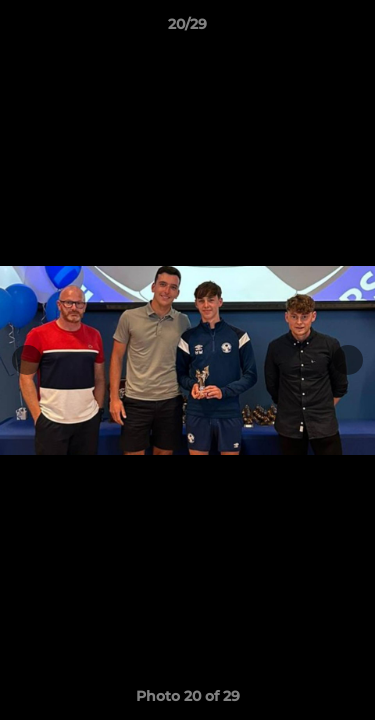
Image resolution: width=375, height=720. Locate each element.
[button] (351, 29)
